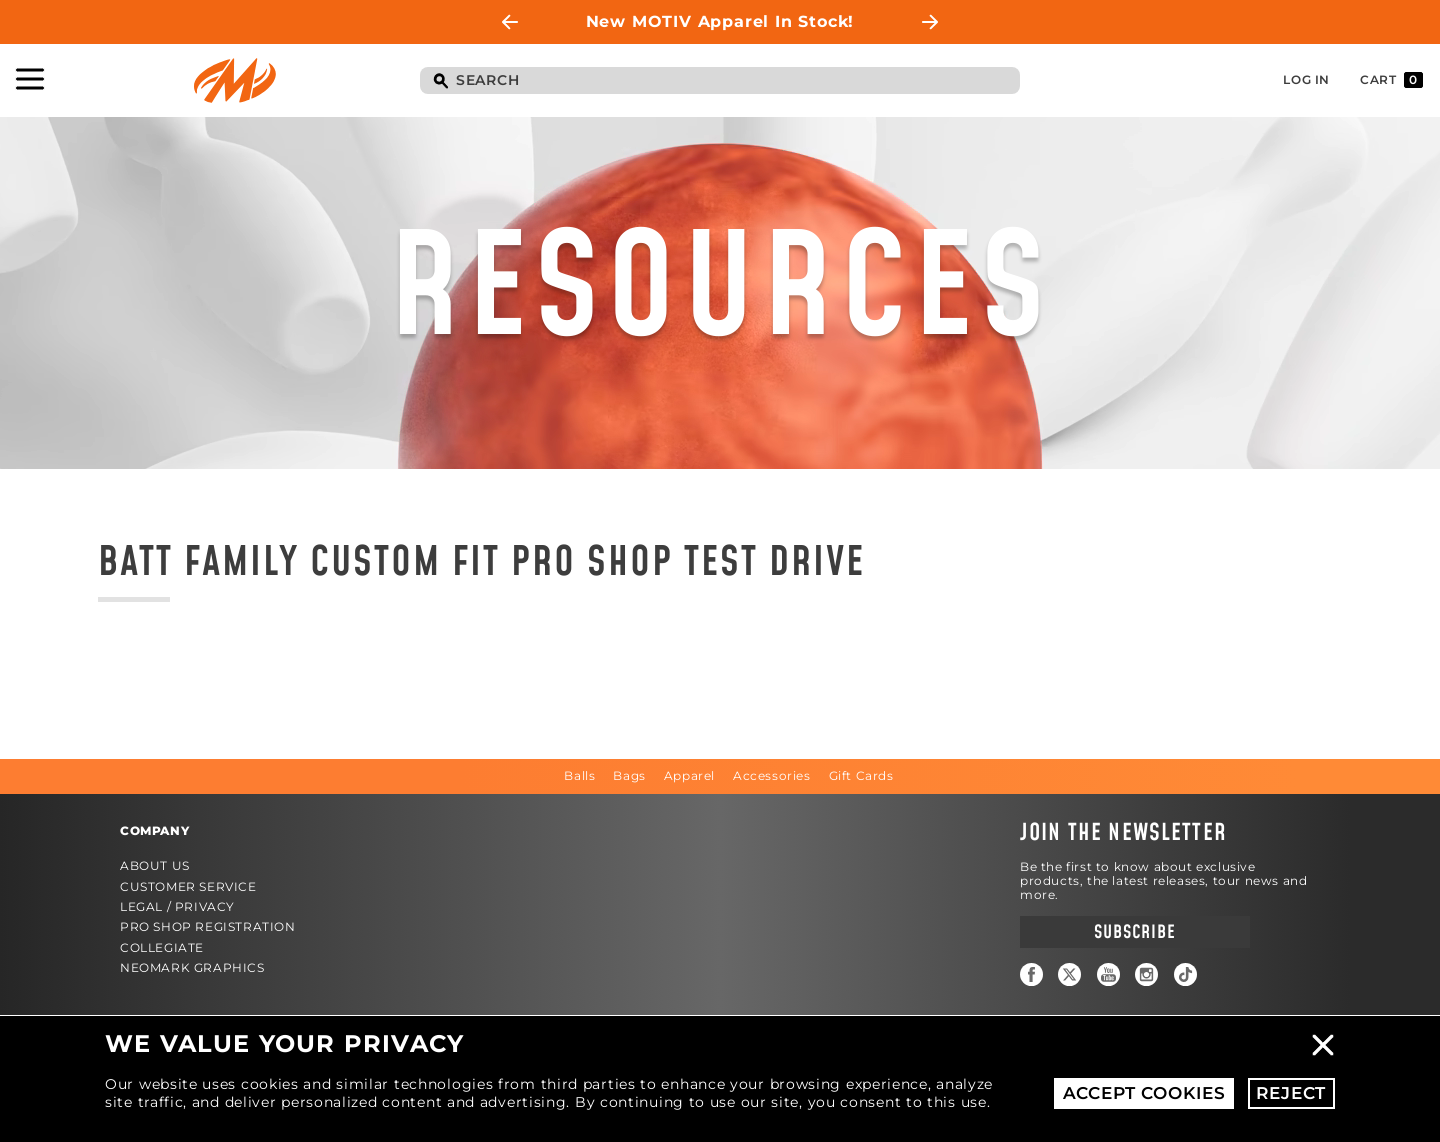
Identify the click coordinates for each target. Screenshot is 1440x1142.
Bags (629, 775)
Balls (579, 775)
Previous (510, 22)
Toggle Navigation (30, 79)
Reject (1291, 1093)
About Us (155, 865)
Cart (1391, 80)
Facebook (1031, 974)
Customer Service (188, 886)
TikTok (1185, 974)
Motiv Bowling (235, 80)
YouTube (1108, 974)
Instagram (1146, 974)
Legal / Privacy (177, 906)
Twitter (1069, 974)
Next (930, 22)
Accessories (772, 775)
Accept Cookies (1144, 1093)
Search (440, 82)
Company (154, 830)
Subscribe (1134, 932)
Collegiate (162, 947)
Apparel (689, 775)
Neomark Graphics (192, 967)
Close (1323, 1045)
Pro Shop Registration (208, 926)
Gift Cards (861, 775)
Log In (1306, 79)
